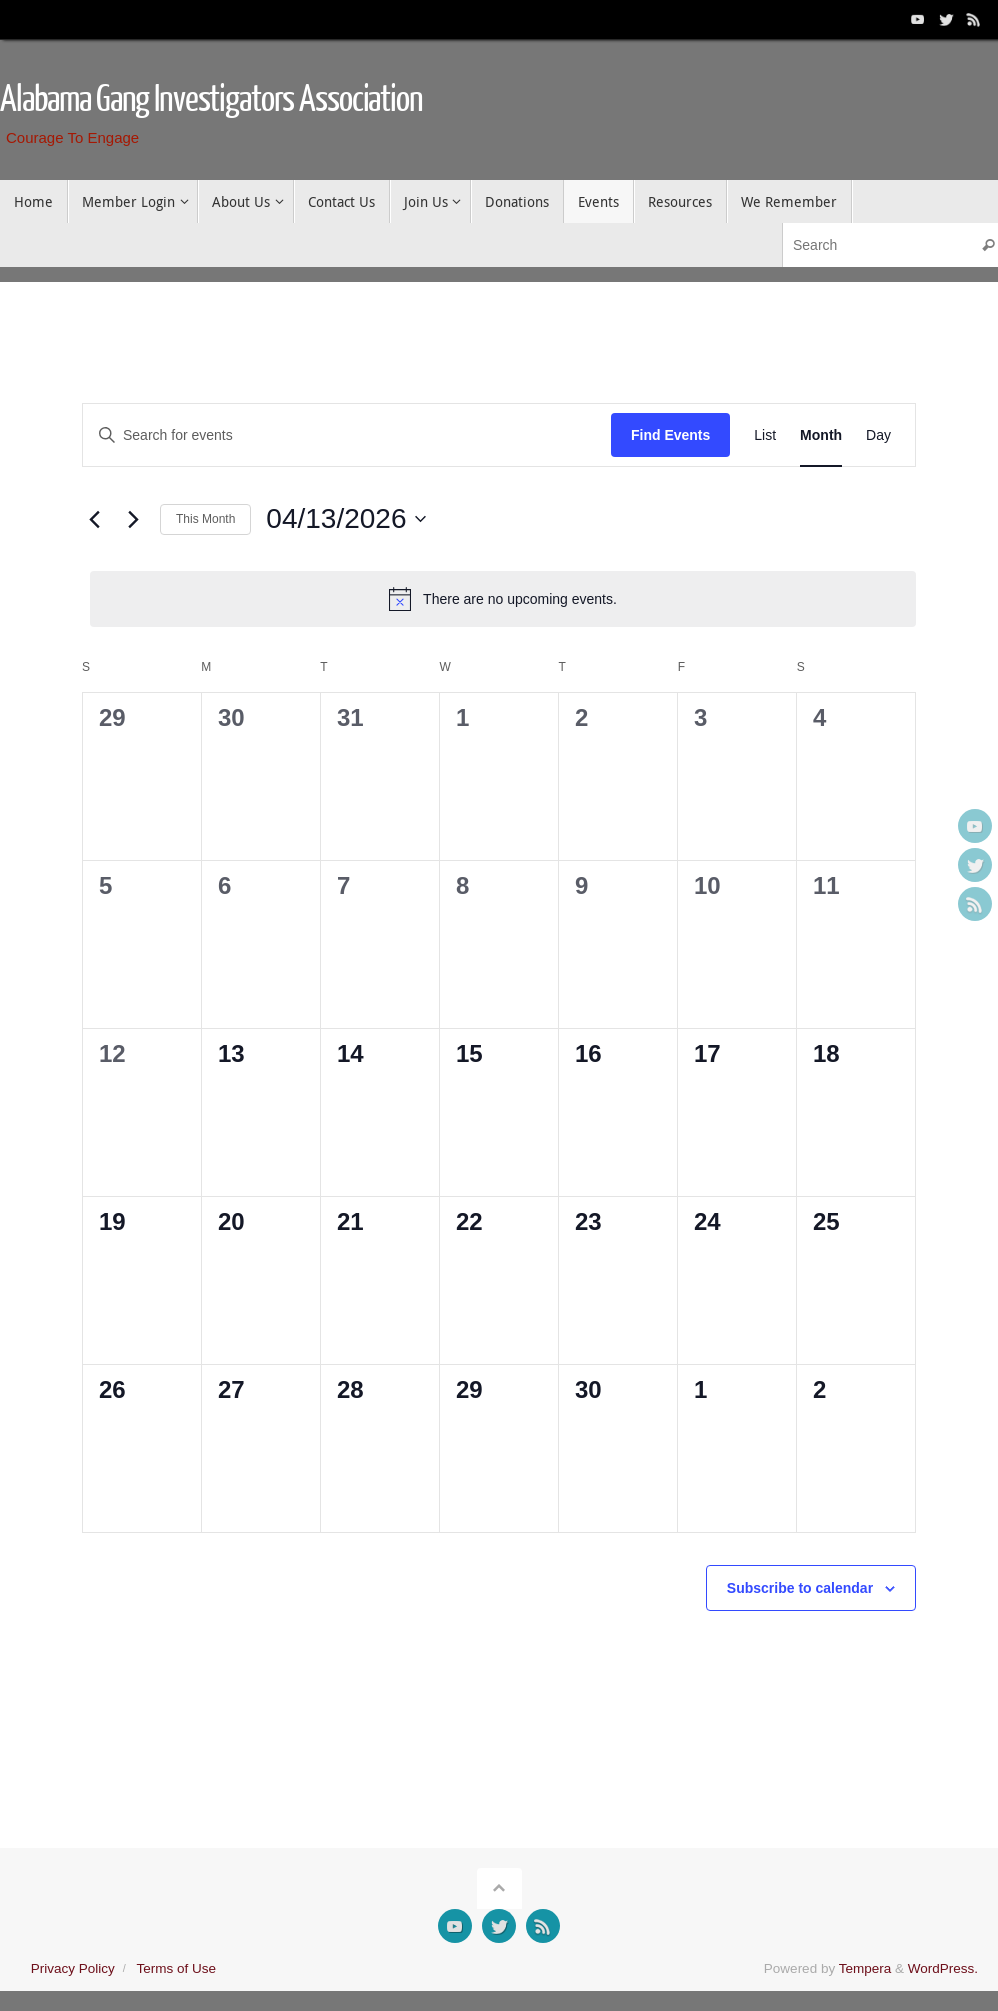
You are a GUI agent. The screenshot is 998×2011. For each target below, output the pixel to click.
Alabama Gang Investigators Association (211, 100)
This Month (205, 519)
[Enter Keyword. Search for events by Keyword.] (347, 435)
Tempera (865, 1968)
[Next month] (133, 519)
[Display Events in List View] (765, 435)
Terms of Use (176, 1968)
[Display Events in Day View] (878, 435)
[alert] (503, 599)
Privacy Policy (73, 1968)
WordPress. (943, 1968)
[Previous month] (94, 519)
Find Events (670, 435)
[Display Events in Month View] (821, 435)
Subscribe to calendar (800, 1588)
